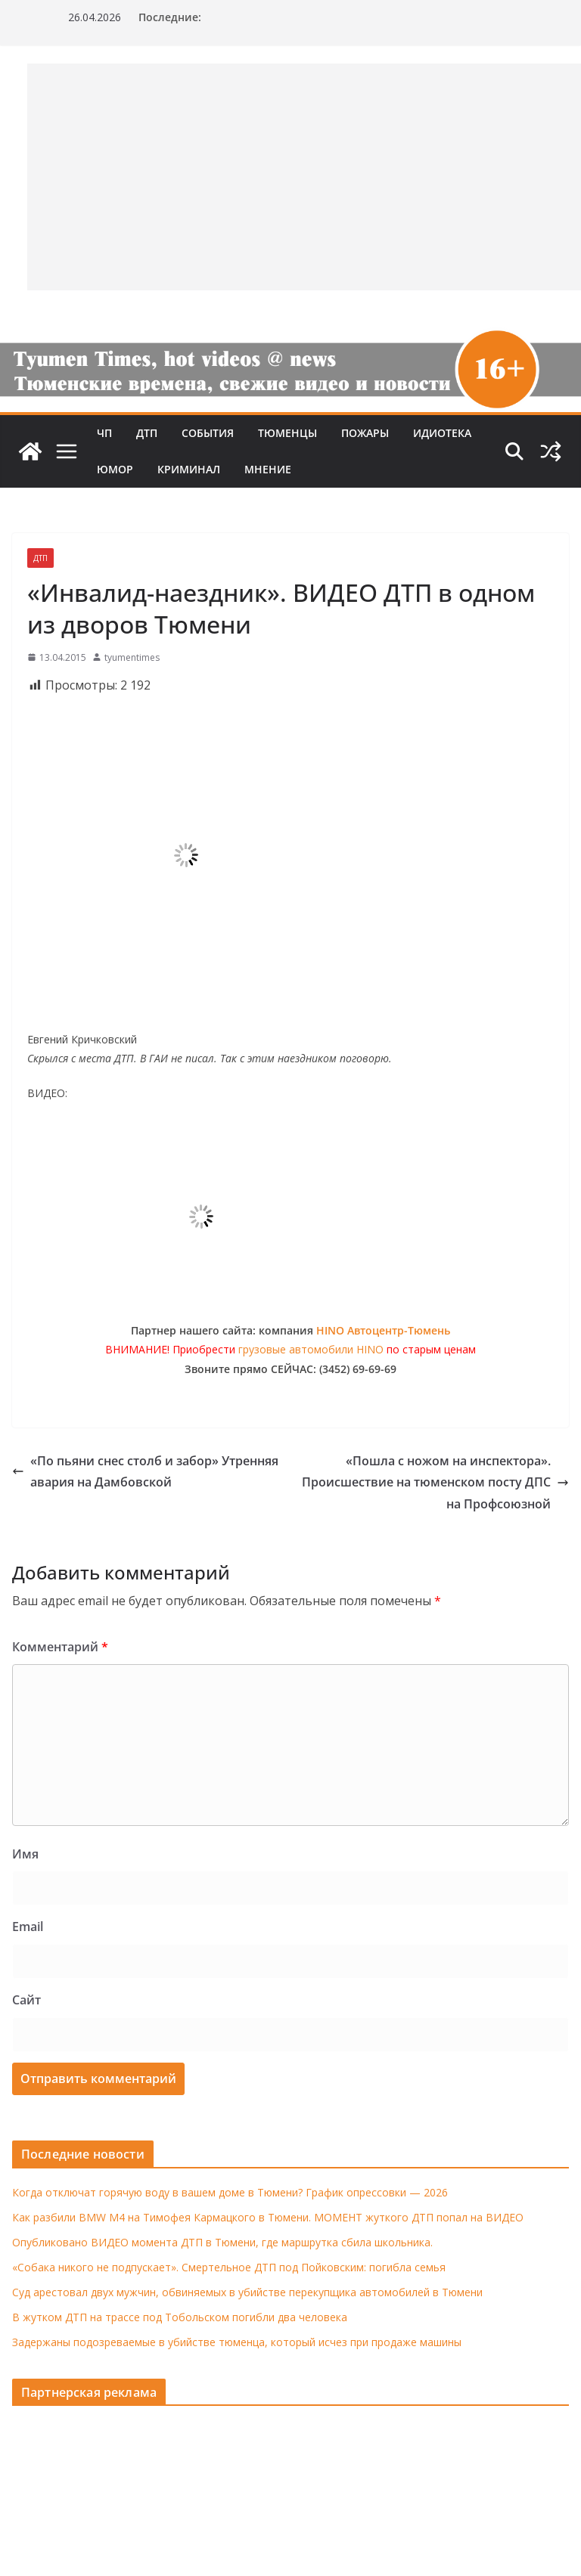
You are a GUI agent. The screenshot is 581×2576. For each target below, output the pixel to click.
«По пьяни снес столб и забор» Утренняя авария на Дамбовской (145, 1471)
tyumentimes (132, 657)
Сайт (26, 2000)
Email (27, 1926)
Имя (25, 1854)
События (208, 433)
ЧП (104, 433)
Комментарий (60, 1646)
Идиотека (442, 433)
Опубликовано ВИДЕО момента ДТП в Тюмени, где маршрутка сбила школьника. (222, 2242)
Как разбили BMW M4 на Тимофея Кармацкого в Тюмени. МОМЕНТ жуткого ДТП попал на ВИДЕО (268, 2217)
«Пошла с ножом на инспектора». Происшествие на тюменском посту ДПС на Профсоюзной (435, 1482)
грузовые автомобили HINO (311, 1349)
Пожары (365, 433)
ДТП (146, 433)
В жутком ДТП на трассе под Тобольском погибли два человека (179, 2317)
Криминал (188, 469)
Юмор (115, 469)
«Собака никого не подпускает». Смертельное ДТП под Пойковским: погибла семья (229, 2267)
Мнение (267, 469)
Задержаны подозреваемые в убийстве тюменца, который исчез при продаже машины (236, 2342)
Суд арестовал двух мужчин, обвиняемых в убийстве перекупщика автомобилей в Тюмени (247, 2292)
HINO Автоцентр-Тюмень (383, 1330)
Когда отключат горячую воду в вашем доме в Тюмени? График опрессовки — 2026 (230, 2192)
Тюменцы (287, 433)
